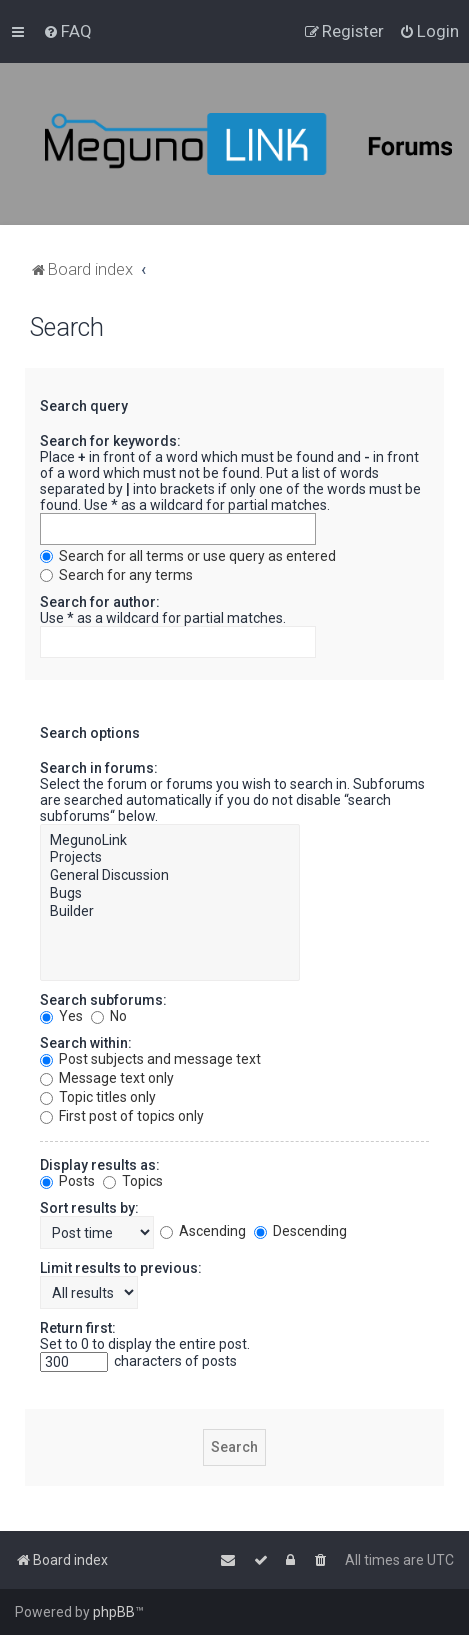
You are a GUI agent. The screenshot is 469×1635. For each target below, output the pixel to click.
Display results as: (100, 1165)
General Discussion (170, 876)
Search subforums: (103, 1000)
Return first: (78, 1328)
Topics (133, 1181)
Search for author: (100, 602)
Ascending (203, 1231)
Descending (300, 1231)
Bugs (170, 894)
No (109, 1016)
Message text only (107, 1078)
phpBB (114, 1612)
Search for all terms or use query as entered (188, 556)
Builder (170, 912)
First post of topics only (122, 1116)
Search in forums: (99, 768)
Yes (61, 1016)
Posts (67, 1181)
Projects (170, 858)
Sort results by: (89, 1208)
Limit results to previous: (121, 1268)
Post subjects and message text (150, 1059)
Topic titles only (98, 1097)
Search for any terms (116, 575)
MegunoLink (170, 841)
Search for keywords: (110, 441)
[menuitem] (67, 31)
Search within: (86, 1043)
